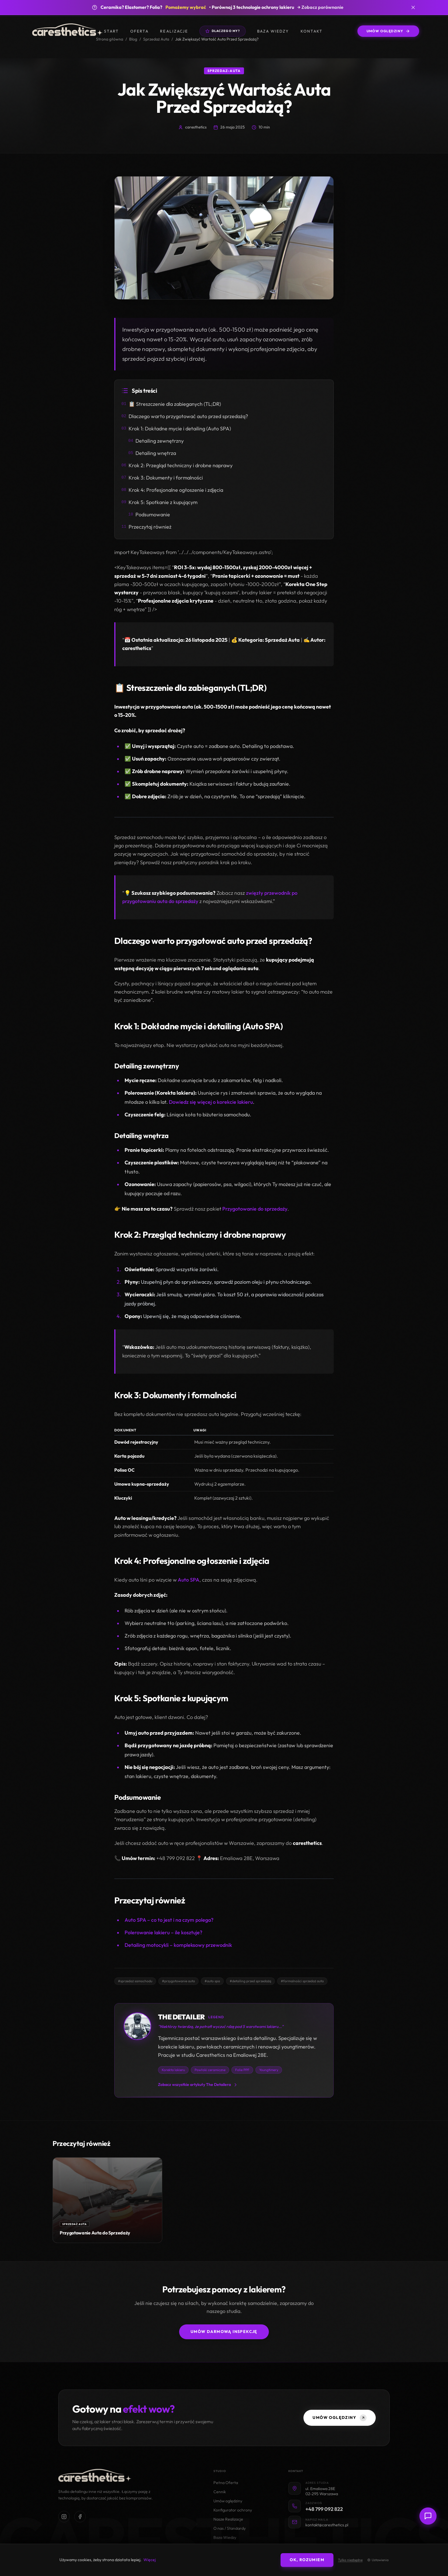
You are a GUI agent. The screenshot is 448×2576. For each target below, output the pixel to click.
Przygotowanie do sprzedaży (254, 1209)
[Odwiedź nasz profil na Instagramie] (64, 2516)
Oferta (139, 31)
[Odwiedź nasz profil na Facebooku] (80, 2516)
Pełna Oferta (225, 2482)
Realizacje (174, 31)
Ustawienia (378, 2560)
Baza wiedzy (273, 31)
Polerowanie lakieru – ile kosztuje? (163, 1932)
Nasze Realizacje (228, 2519)
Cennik (219, 2491)
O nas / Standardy (229, 2528)
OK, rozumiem (307, 2559)
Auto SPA (188, 1580)
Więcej (149, 2559)
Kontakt (312, 31)
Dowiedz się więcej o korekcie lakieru (211, 1102)
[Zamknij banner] (413, 7)
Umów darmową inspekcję (224, 2331)
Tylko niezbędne (350, 2560)
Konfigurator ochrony (232, 2510)
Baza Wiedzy (224, 2537)
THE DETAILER (181, 2017)
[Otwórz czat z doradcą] (428, 2516)
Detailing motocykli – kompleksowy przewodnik (178, 1945)
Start (111, 31)
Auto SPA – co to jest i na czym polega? (169, 1920)
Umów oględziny (227, 2501)
